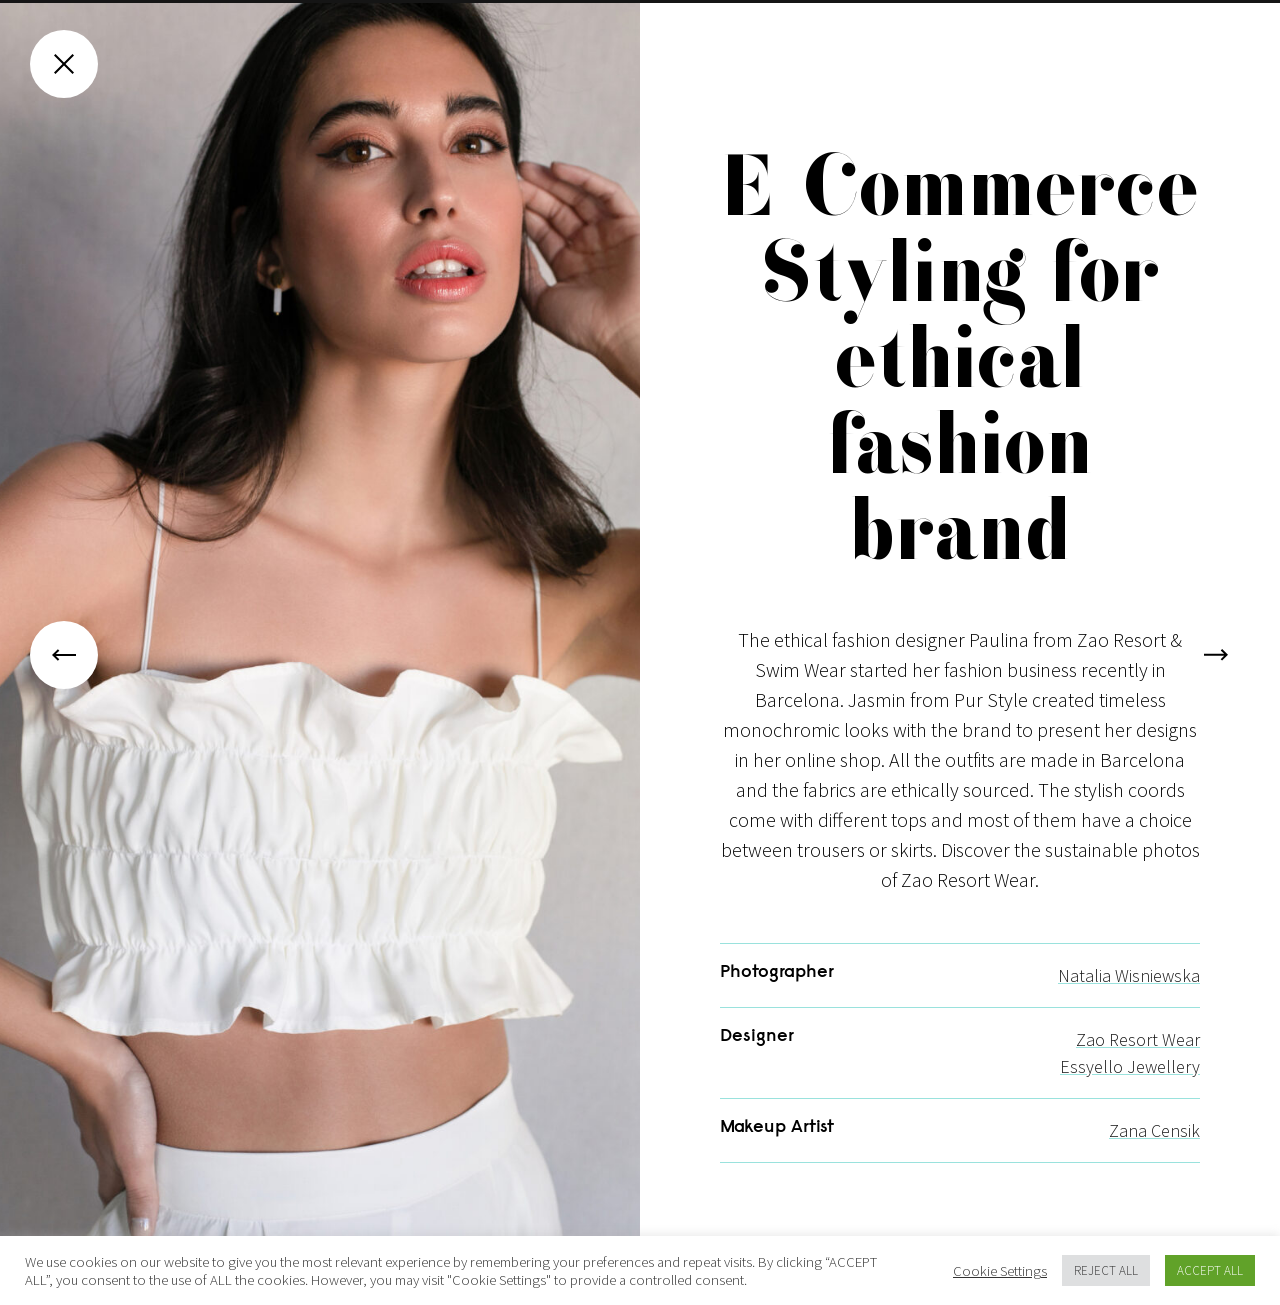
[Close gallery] (64, 64)
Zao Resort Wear (1138, 1061)
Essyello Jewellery (1130, 1088)
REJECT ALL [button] (1106, 1270)
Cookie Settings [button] (1000, 1271)
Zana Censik (1154, 1152)
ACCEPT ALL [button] (1210, 1270)
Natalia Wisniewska (1129, 997)
